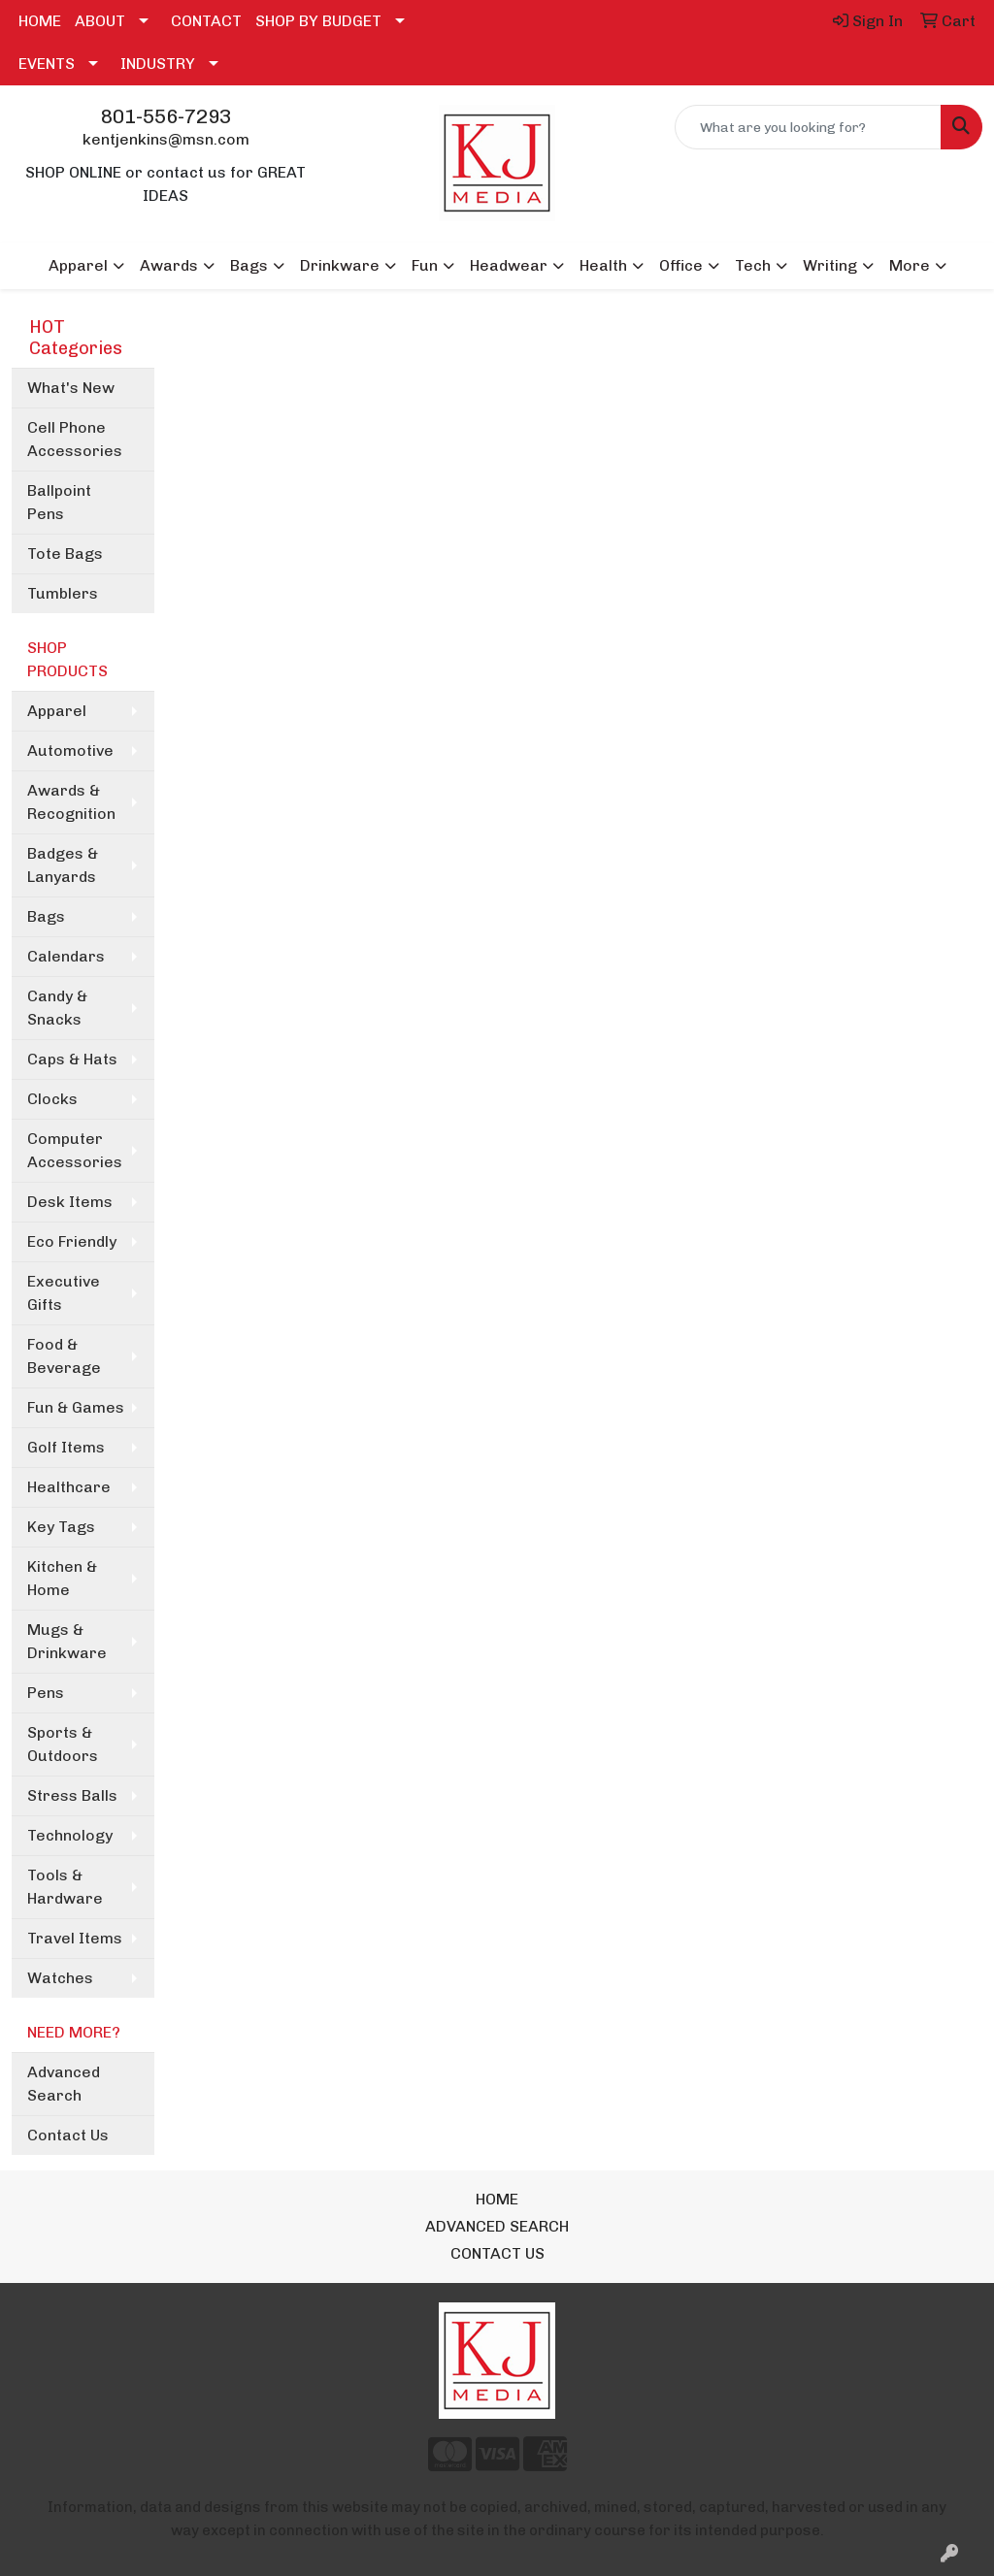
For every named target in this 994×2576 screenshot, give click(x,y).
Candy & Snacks (57, 1007)
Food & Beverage (64, 1356)
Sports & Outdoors (62, 1744)
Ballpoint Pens (59, 502)
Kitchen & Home (62, 1578)
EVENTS (46, 63)
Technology (70, 1835)
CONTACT (206, 21)
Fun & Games (75, 1407)
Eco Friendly (71, 1241)
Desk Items (70, 1201)
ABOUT (100, 21)
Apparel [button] (78, 265)
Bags (46, 916)
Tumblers (62, 593)
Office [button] (681, 265)
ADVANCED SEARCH (497, 2226)
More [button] (909, 265)
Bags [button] (249, 265)
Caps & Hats (72, 1059)
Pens (45, 1692)
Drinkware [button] (340, 265)
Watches (60, 1978)
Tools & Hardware (65, 1887)
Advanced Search (63, 2083)
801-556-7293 (166, 116)
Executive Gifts (63, 1293)
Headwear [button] (508, 265)
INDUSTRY (157, 63)
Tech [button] (753, 265)
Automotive (70, 750)
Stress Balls (72, 1795)
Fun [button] (425, 265)
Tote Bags (65, 553)
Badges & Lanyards (62, 865)
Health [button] (603, 265)
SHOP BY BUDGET (318, 21)
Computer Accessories (74, 1150)
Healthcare (69, 1487)
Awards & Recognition (71, 802)
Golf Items (66, 1447)
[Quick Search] (808, 127)
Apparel (56, 710)
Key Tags (61, 1526)
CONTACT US (497, 2253)
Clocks (52, 1099)
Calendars (66, 956)
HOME (39, 21)
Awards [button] (169, 265)
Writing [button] (830, 265)
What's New (71, 387)
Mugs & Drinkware (67, 1641)
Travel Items (74, 1938)
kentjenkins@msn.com (166, 139)
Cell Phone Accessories (74, 439)
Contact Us (68, 2135)
